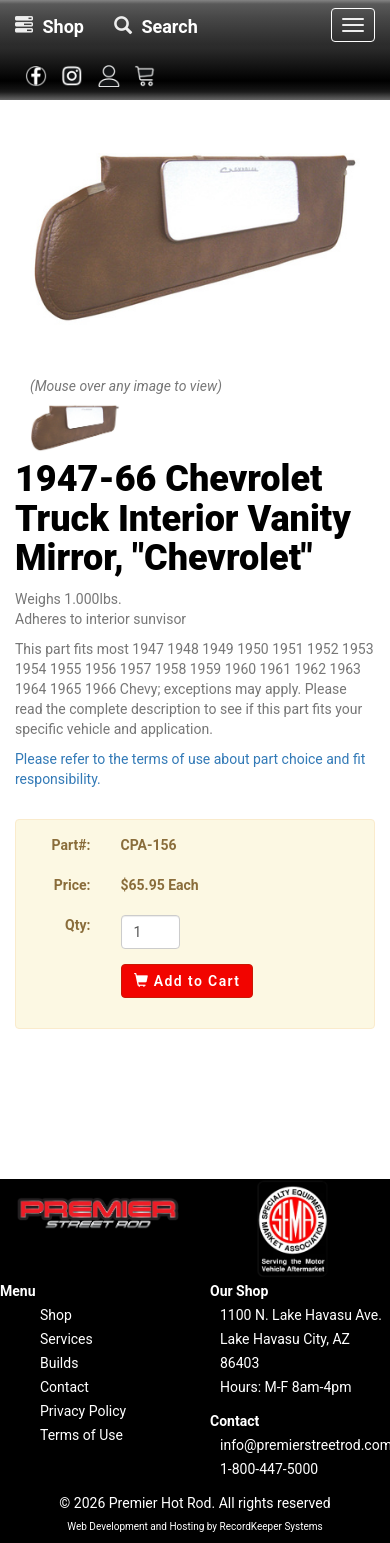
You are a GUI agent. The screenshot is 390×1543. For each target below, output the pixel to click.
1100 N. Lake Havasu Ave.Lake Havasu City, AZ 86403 (301, 1339)
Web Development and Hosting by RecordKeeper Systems (195, 1526)
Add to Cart (187, 981)
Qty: (77, 925)
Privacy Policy (83, 1411)
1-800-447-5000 (269, 1469)
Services (66, 1339)
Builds (59, 1363)
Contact (64, 1387)
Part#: (71, 845)
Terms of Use (81, 1435)
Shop (56, 1315)
